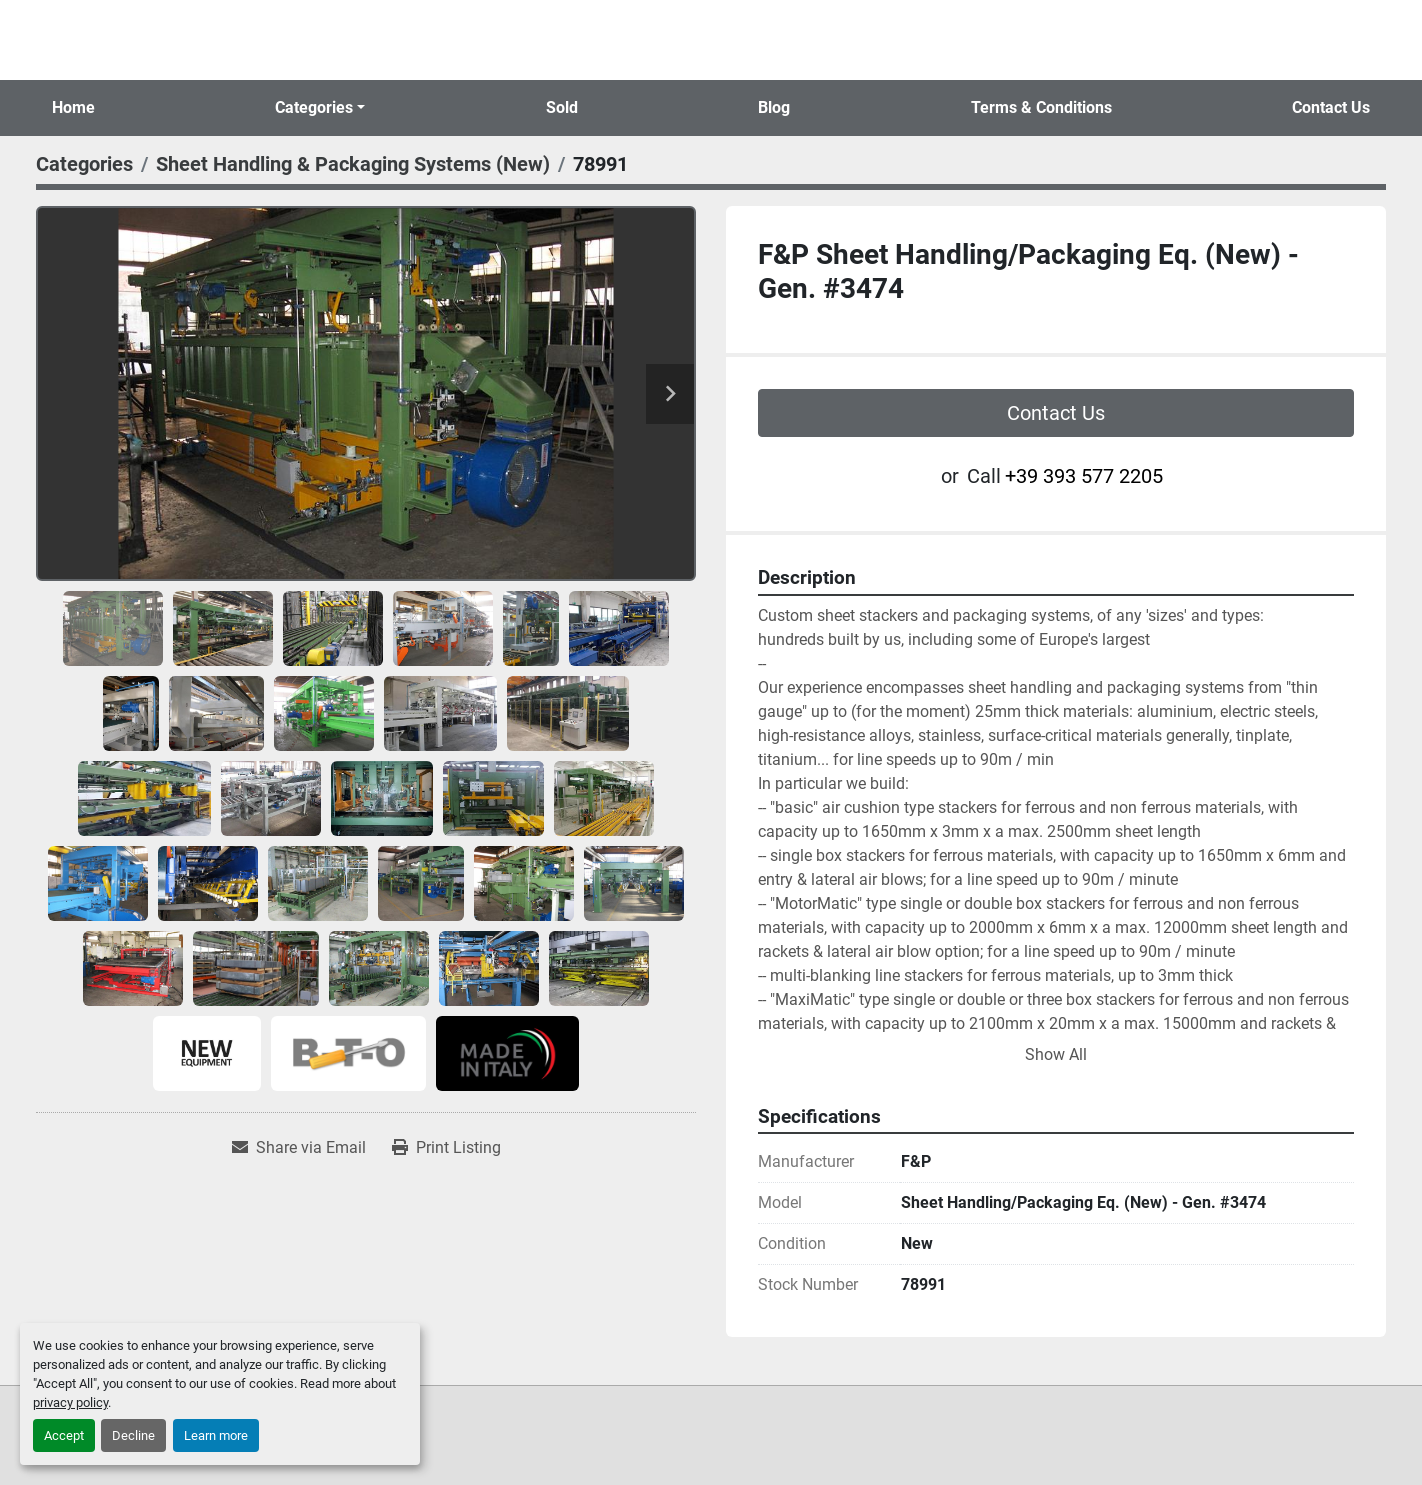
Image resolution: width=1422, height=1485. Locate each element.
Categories (314, 107)
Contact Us (1331, 107)
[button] (320, 108)
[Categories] (84, 164)
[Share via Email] (299, 1148)
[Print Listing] (446, 1148)
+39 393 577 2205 (1084, 476)
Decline (133, 1435)
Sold (562, 107)
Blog (774, 107)
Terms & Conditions (1041, 107)
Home (73, 107)
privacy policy (70, 1402)
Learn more (216, 1435)
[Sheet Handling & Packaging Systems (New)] (353, 164)
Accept (64, 1435)
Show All (1056, 1054)
